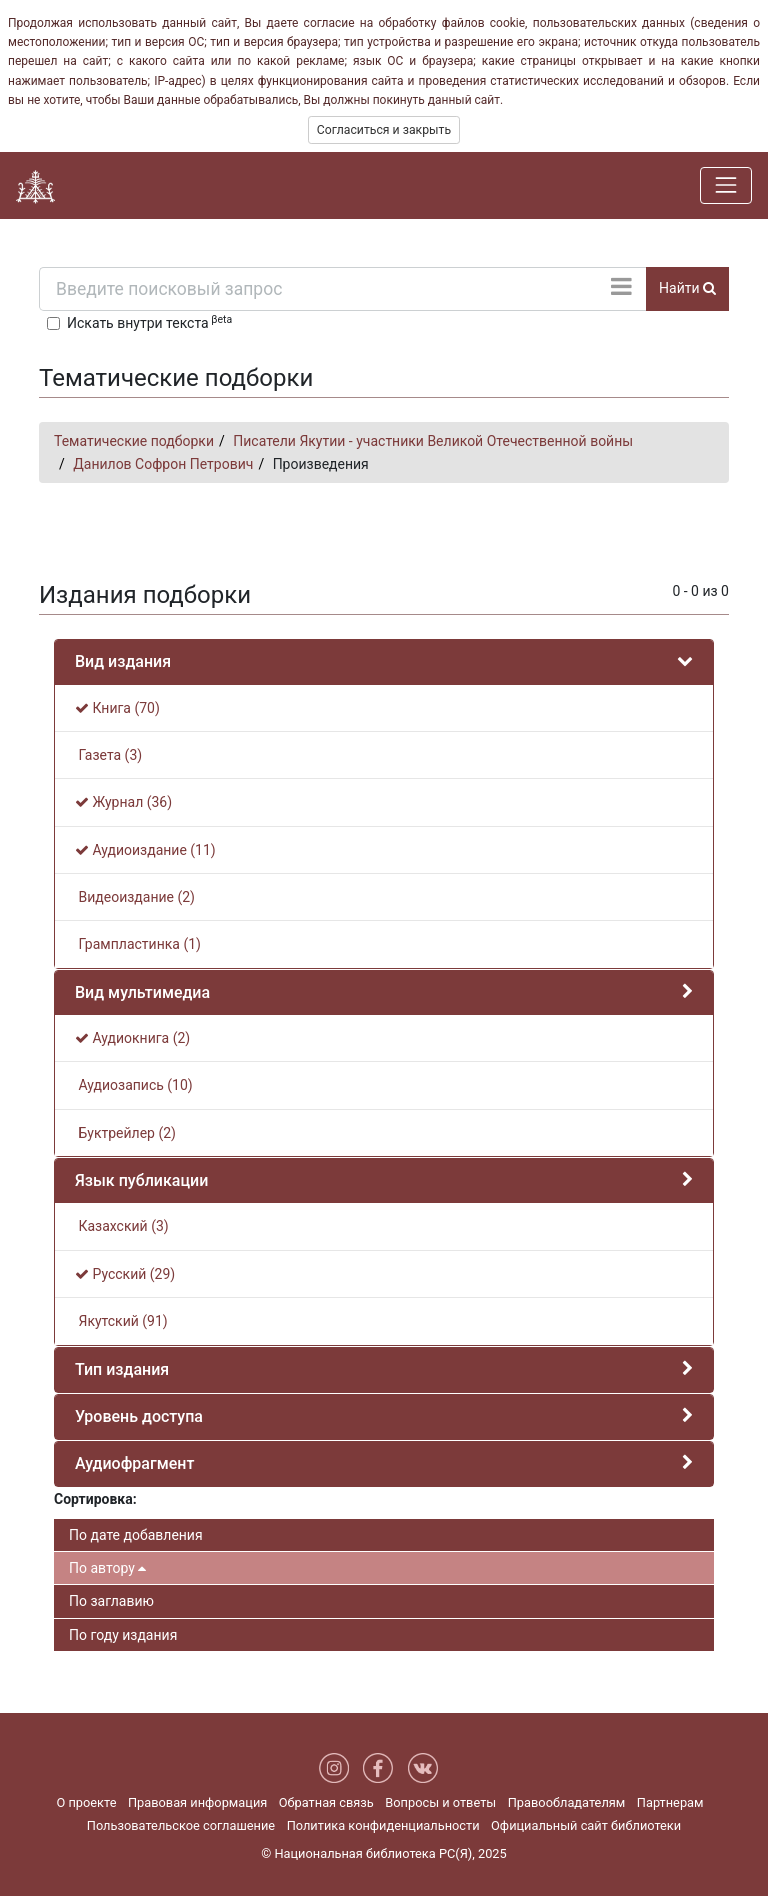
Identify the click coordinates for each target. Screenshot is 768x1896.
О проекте (86, 1802)
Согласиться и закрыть (384, 130)
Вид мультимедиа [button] (142, 992)
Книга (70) (117, 708)
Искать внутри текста (149, 322)
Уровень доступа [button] (139, 1416)
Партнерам (670, 1802)
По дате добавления (136, 1535)
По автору (107, 1568)
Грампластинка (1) (138, 944)
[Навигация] (726, 185)
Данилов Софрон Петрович (163, 464)
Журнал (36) (123, 802)
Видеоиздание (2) (135, 897)
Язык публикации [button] (141, 1180)
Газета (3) (108, 755)
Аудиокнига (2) (132, 1038)
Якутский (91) (121, 1321)
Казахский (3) (122, 1226)
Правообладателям (567, 1802)
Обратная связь (326, 1802)
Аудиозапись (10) (134, 1085)
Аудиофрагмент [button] (134, 1463)
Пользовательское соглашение (181, 1825)
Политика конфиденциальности (383, 1825)
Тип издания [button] (122, 1369)
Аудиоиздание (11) (145, 850)
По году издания (123, 1635)
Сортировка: (95, 1499)
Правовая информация (197, 1802)
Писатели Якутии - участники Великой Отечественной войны (433, 441)
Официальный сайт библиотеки (586, 1825)
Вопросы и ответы (440, 1802)
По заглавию (111, 1601)
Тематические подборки (134, 441)
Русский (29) (125, 1274)
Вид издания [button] (123, 661)
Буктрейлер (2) (125, 1133)
